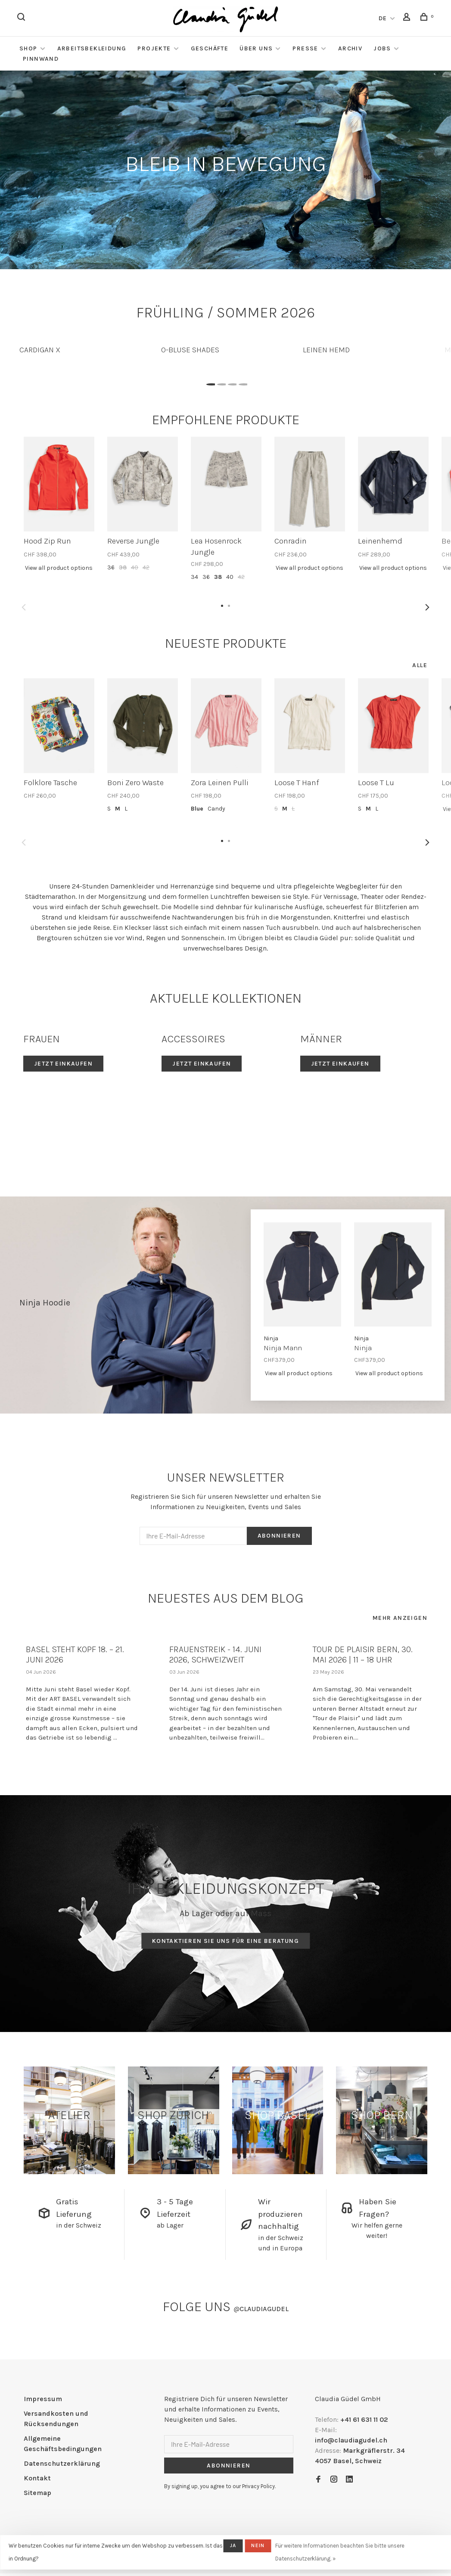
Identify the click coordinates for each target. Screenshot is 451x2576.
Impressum (43, 2399)
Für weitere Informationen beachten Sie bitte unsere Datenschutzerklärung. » (339, 2552)
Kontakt (37, 2478)
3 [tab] (231, 382)
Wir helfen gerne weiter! (376, 2230)
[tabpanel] (84, 345)
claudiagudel (261, 2309)
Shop (28, 48)
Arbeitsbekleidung (92, 48)
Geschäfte (210, 48)
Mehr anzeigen (400, 1618)
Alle (419, 665)
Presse (305, 48)
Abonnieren (279, 1535)
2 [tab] (220, 382)
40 (134, 567)
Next (427, 607)
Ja (233, 2545)
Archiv (350, 48)
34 (194, 577)
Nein (257, 2545)
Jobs (382, 48)
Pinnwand (41, 58)
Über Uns (256, 48)
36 (111, 567)
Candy (216, 808)
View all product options (59, 568)
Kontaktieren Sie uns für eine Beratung (225, 1941)
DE (383, 18)
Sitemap (37, 2493)
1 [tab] (209, 382)
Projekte (154, 48)
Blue (197, 808)
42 (146, 567)
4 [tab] (241, 382)
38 (123, 567)
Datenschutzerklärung (62, 2463)
